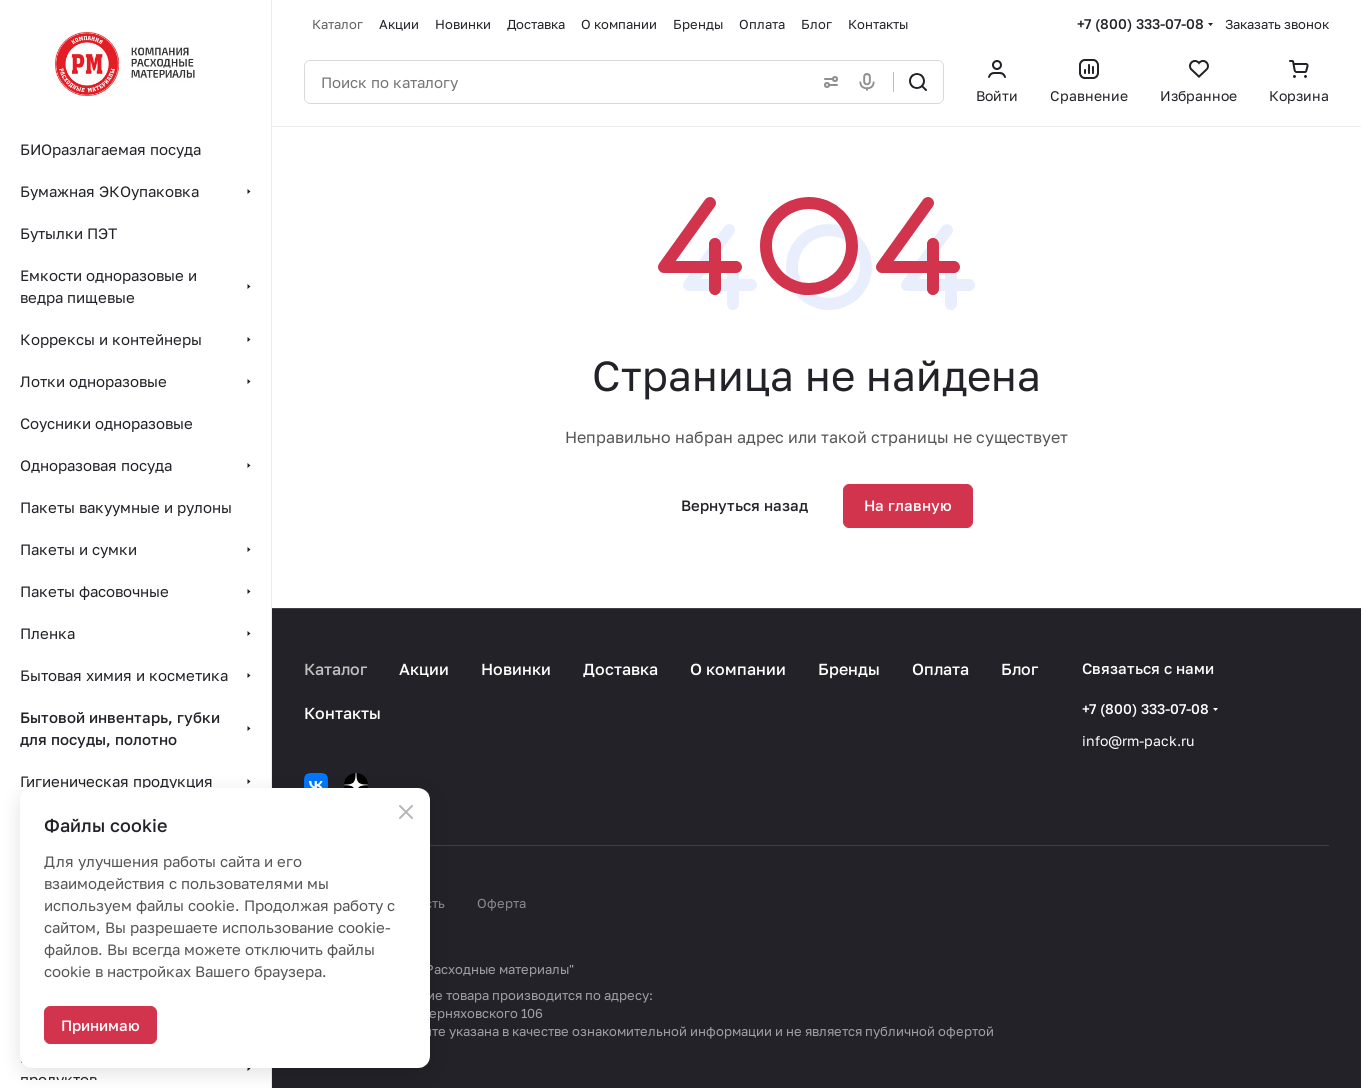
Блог (1019, 669)
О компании (738, 669)
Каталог (335, 669)
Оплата (940, 669)
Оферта (501, 903)
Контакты (342, 713)
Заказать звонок (1277, 24)
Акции (424, 669)
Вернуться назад (744, 505)
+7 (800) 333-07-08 (1140, 23)
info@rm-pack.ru (1138, 740)
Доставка (620, 669)
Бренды (849, 669)
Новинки (516, 669)
